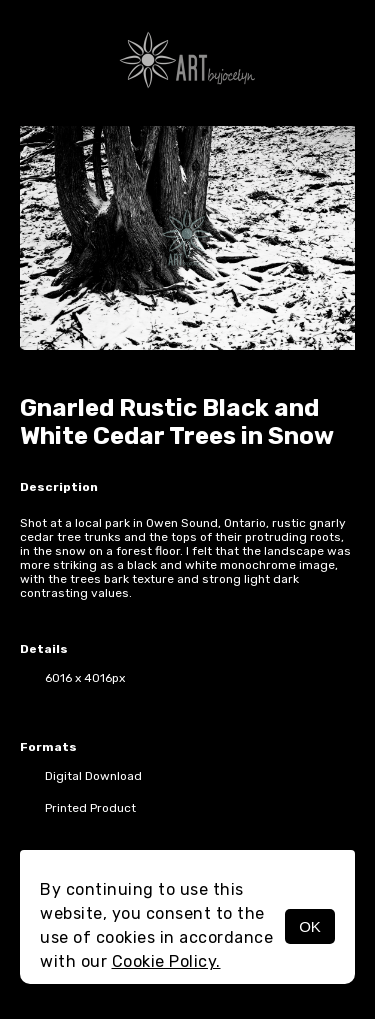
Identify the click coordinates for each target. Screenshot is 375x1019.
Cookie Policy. (166, 961)
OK (310, 926)
